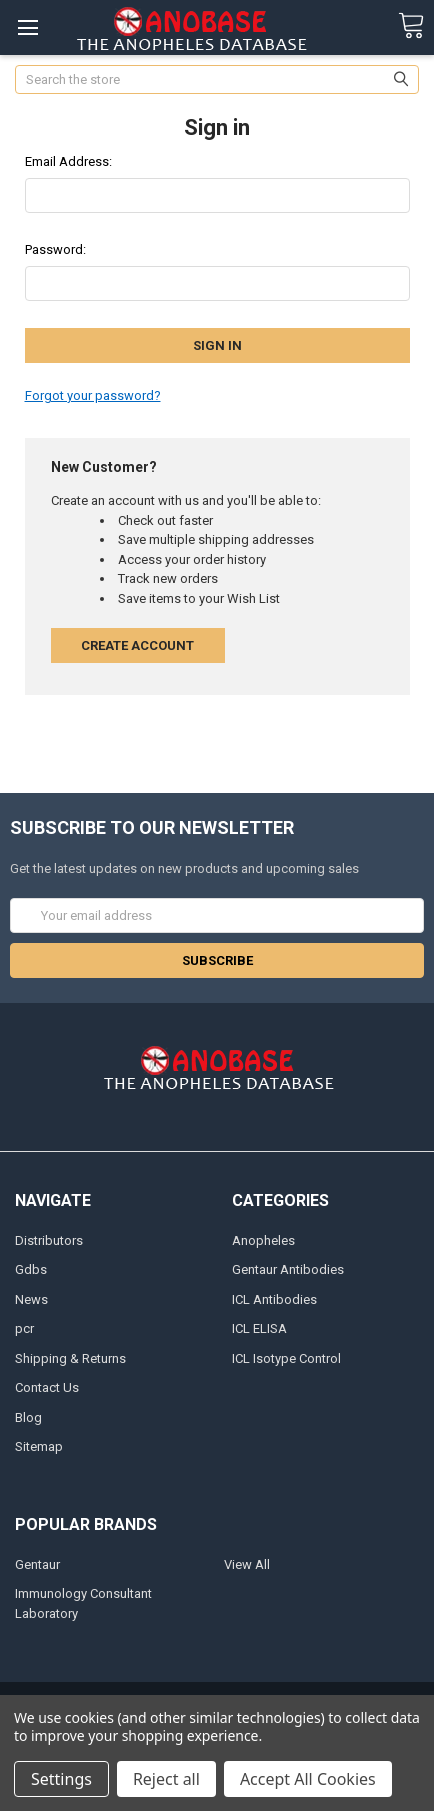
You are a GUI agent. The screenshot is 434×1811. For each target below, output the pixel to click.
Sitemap (39, 1446)
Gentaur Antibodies (288, 1269)
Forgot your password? (93, 395)
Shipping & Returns (70, 1358)
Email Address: (68, 161)
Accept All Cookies (308, 1779)
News (31, 1299)
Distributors (49, 1240)
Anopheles (263, 1240)
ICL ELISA (259, 1328)
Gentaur (37, 1564)
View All (247, 1564)
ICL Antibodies (274, 1299)
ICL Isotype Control (286, 1358)
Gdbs (31, 1269)
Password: (55, 249)
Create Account (137, 645)
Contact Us (47, 1387)
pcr (24, 1328)
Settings (61, 1779)
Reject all (166, 1779)
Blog (28, 1417)
